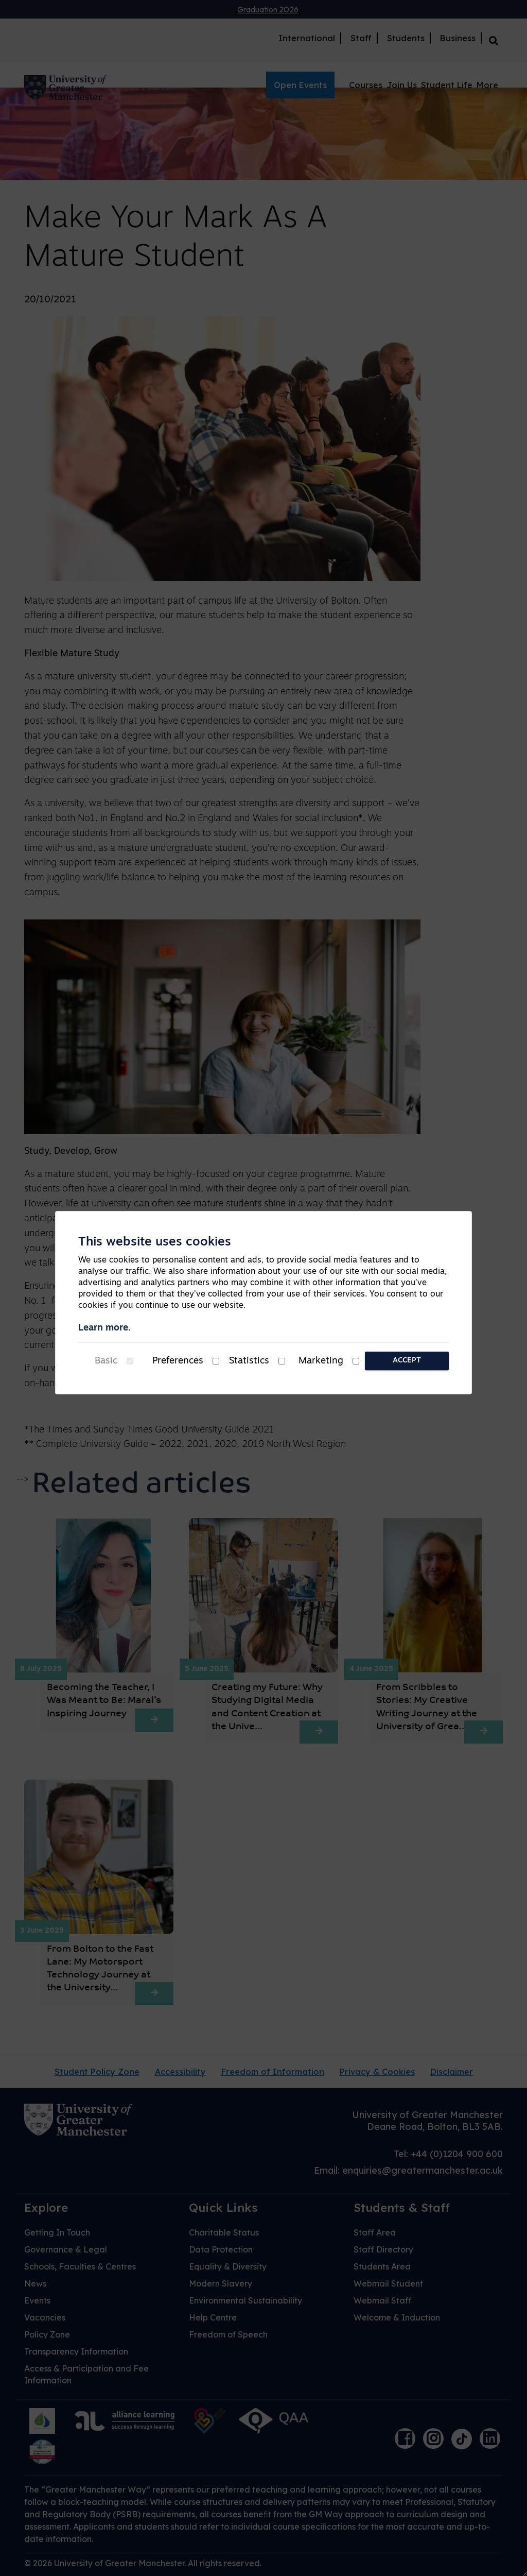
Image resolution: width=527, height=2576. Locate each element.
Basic (106, 1361)
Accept (407, 1360)
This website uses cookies (154, 1242)
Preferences (177, 1361)
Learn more (103, 1328)
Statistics (249, 1361)
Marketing (320, 1361)
